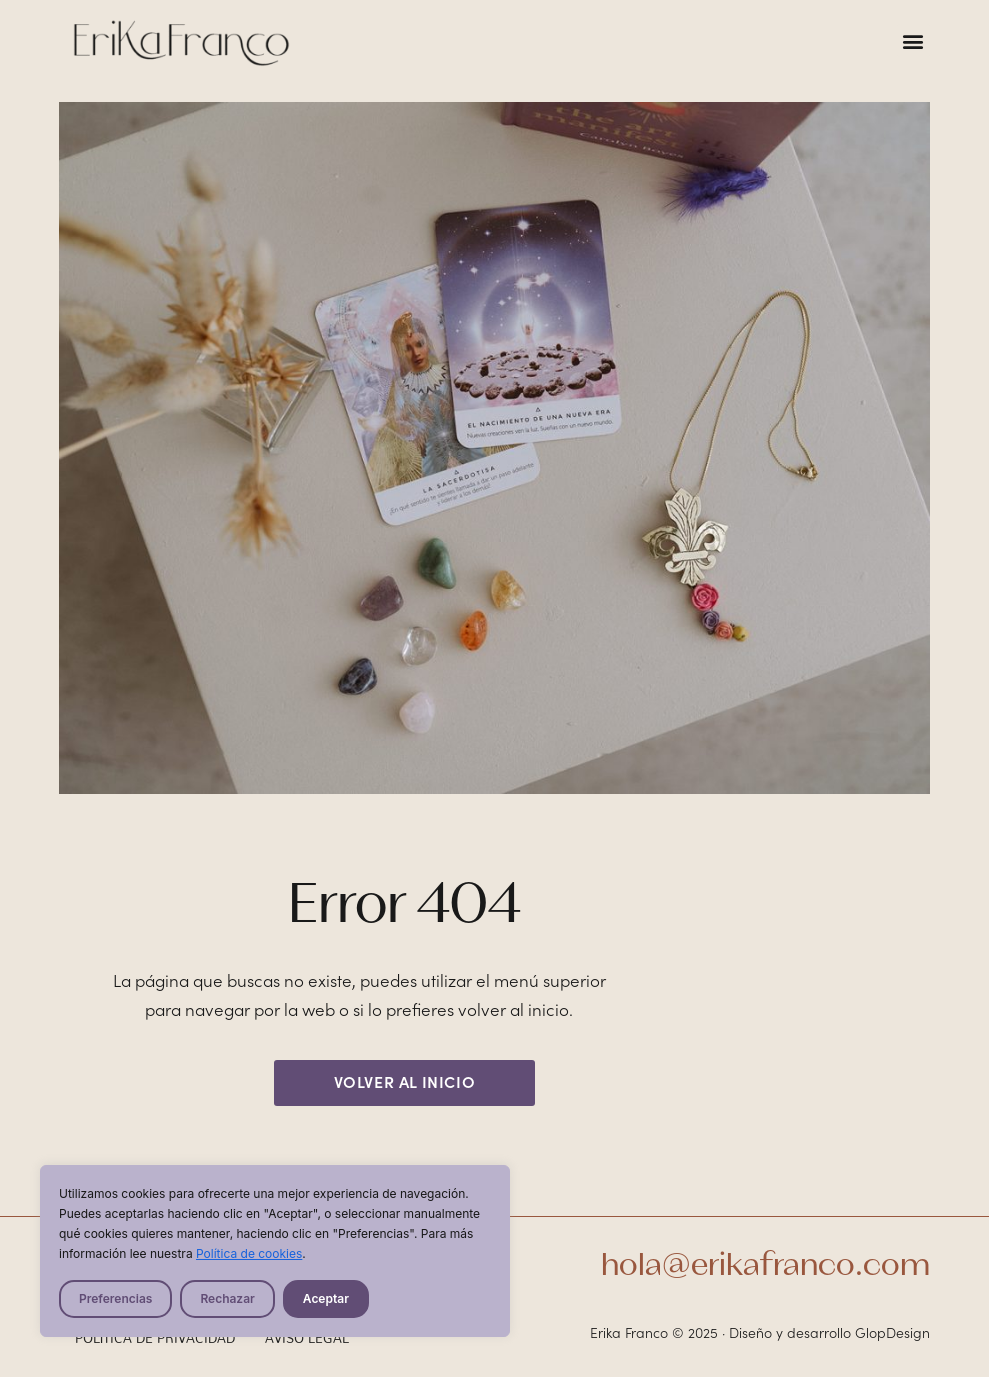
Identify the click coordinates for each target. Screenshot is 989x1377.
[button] (913, 40)
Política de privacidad (155, 1338)
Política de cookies (249, 1253)
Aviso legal (307, 1338)
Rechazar (227, 1298)
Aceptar (326, 1298)
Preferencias (115, 1298)
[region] (275, 1251)
